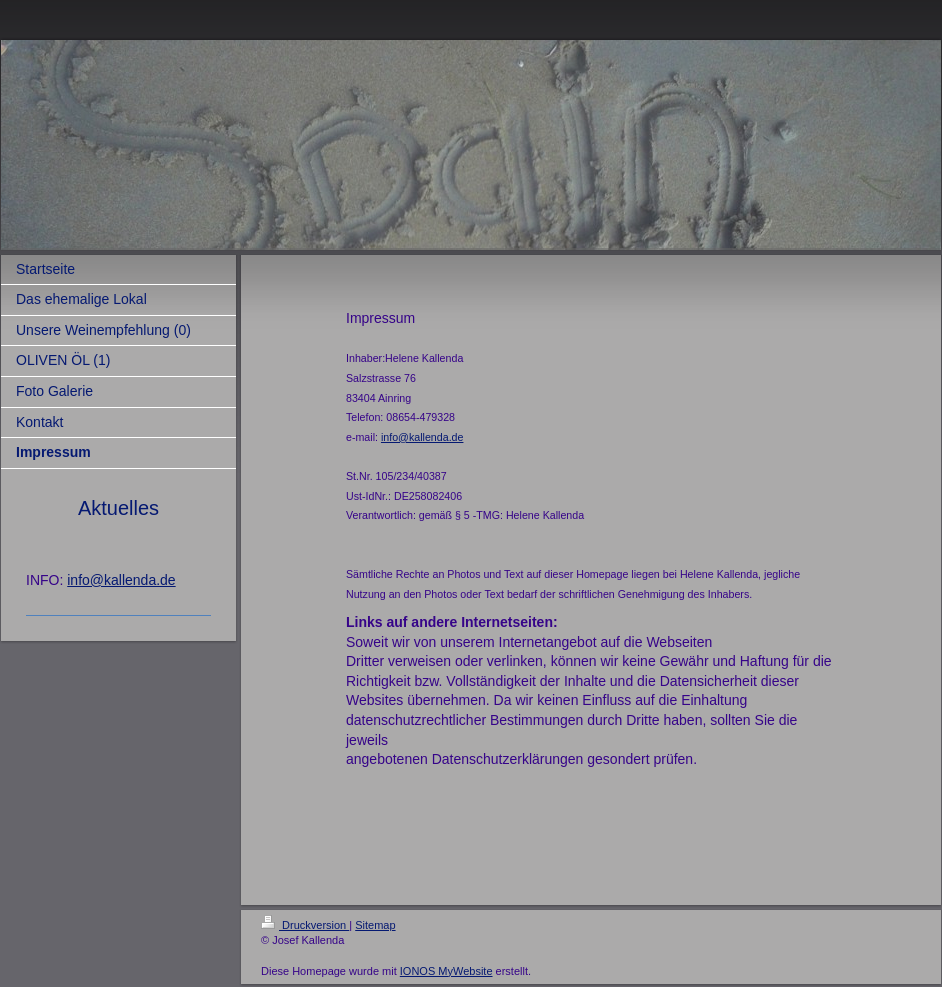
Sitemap (375, 925)
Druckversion (305, 925)
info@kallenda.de (121, 580)
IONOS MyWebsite (446, 971)
